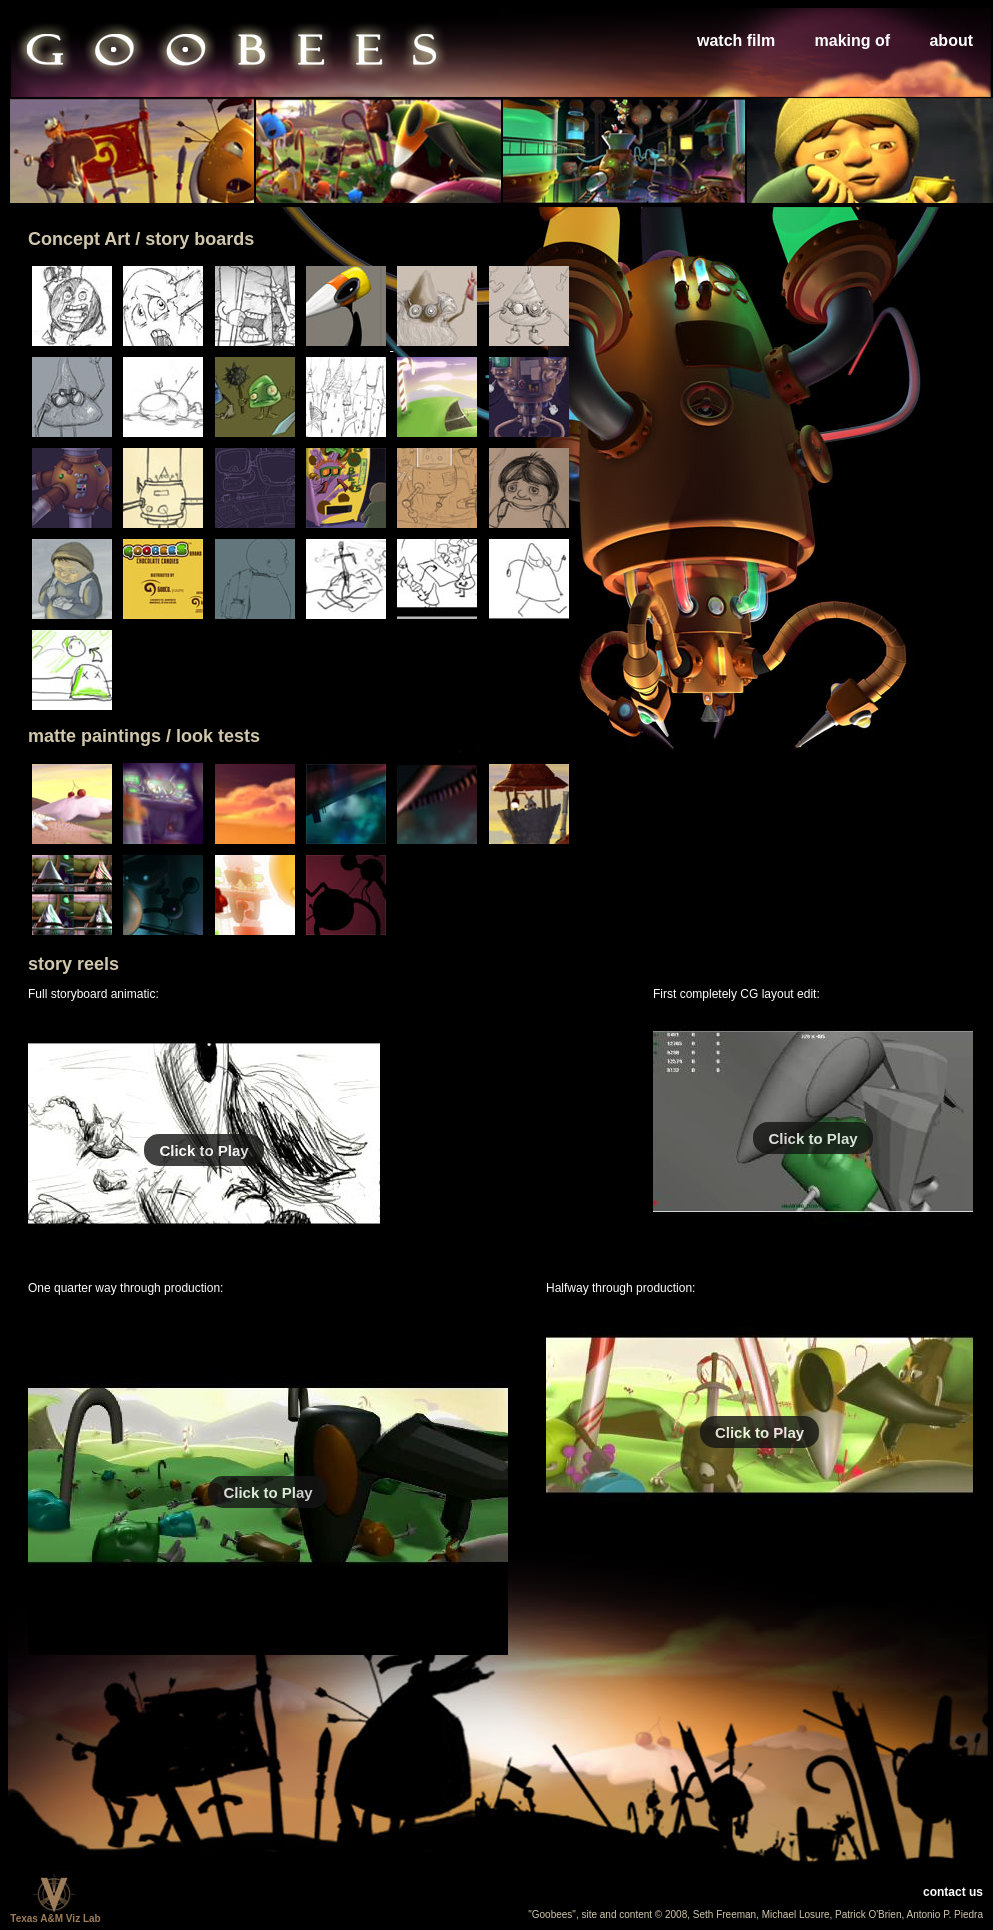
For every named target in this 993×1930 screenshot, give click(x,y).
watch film (736, 40)
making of (853, 40)
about (951, 40)
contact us (953, 1892)
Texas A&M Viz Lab (55, 1914)
